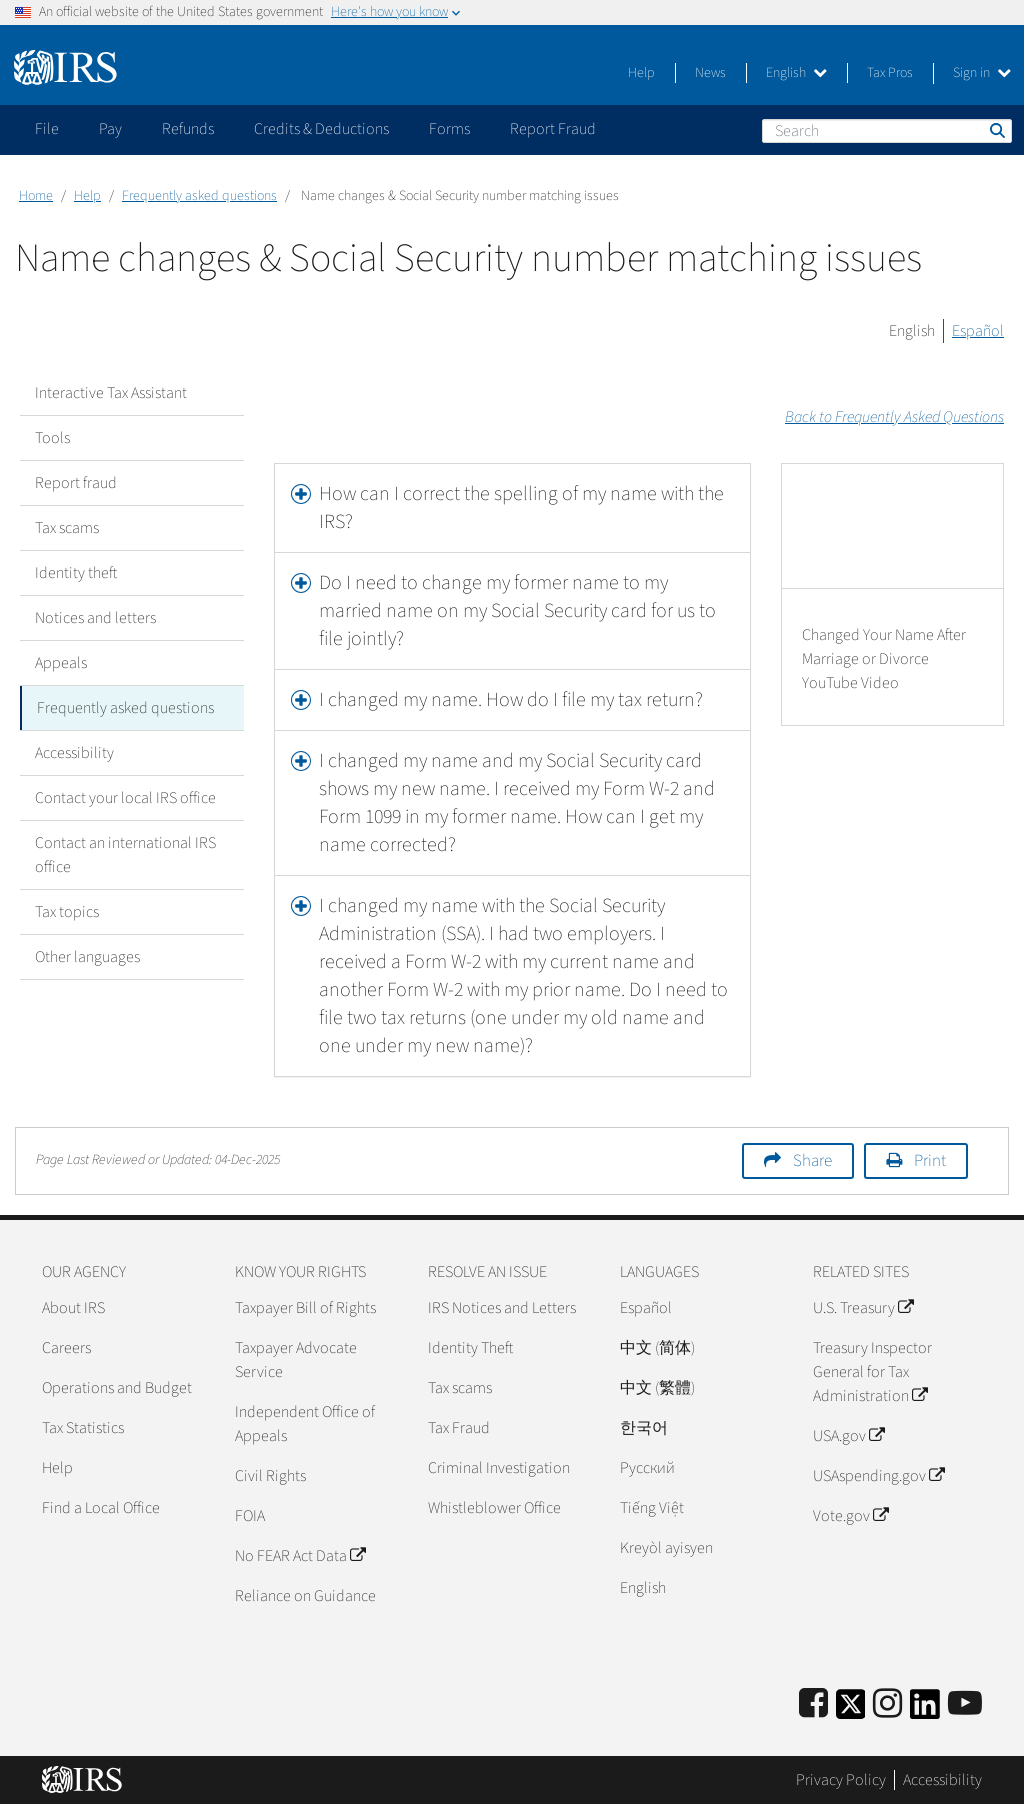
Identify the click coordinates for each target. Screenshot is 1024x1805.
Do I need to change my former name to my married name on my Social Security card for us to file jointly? (517, 611)
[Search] (887, 131)
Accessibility (74, 753)
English (796, 73)
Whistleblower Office (494, 1508)
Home (36, 196)
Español (978, 331)
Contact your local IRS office (125, 798)
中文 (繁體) (657, 1388)
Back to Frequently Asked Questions (894, 417)
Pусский (647, 1468)
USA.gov (848, 1436)
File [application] (47, 129)
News (710, 73)
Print (930, 1161)
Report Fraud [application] (553, 129)
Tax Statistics (83, 1428)
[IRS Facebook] (813, 1704)
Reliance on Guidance (305, 1596)
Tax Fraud (459, 1428)
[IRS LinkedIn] (925, 1710)
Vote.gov (850, 1516)
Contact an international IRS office (125, 855)
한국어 (644, 1428)
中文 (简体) (657, 1348)
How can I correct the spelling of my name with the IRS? (521, 508)
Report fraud (76, 483)
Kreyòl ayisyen (666, 1548)
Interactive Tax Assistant (111, 393)
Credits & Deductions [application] (321, 129)
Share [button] (812, 1161)
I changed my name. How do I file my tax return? (511, 700)
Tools (52, 438)
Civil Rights (270, 1476)
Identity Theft (470, 1348)
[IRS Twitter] (851, 1710)
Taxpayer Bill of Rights (305, 1308)
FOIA (250, 1516)
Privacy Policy (841, 1780)
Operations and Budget (117, 1388)
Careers (66, 1348)
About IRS (73, 1308)
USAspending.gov (878, 1476)
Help (641, 73)
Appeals (61, 663)
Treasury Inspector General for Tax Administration (872, 1372)
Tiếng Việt (652, 1508)
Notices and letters (95, 618)
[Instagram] (887, 1704)
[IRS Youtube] (965, 1704)
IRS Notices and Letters (502, 1308)
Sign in (982, 73)
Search (996, 130)
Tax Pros (890, 73)
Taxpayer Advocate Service (296, 1360)
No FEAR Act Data (300, 1556)
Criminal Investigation (499, 1468)
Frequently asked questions (199, 196)
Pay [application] (110, 129)
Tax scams (67, 528)
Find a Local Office (101, 1508)
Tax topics (67, 912)
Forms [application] (449, 129)
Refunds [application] (188, 129)
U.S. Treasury (863, 1308)
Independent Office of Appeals (305, 1424)
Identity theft (76, 573)
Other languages (87, 957)
